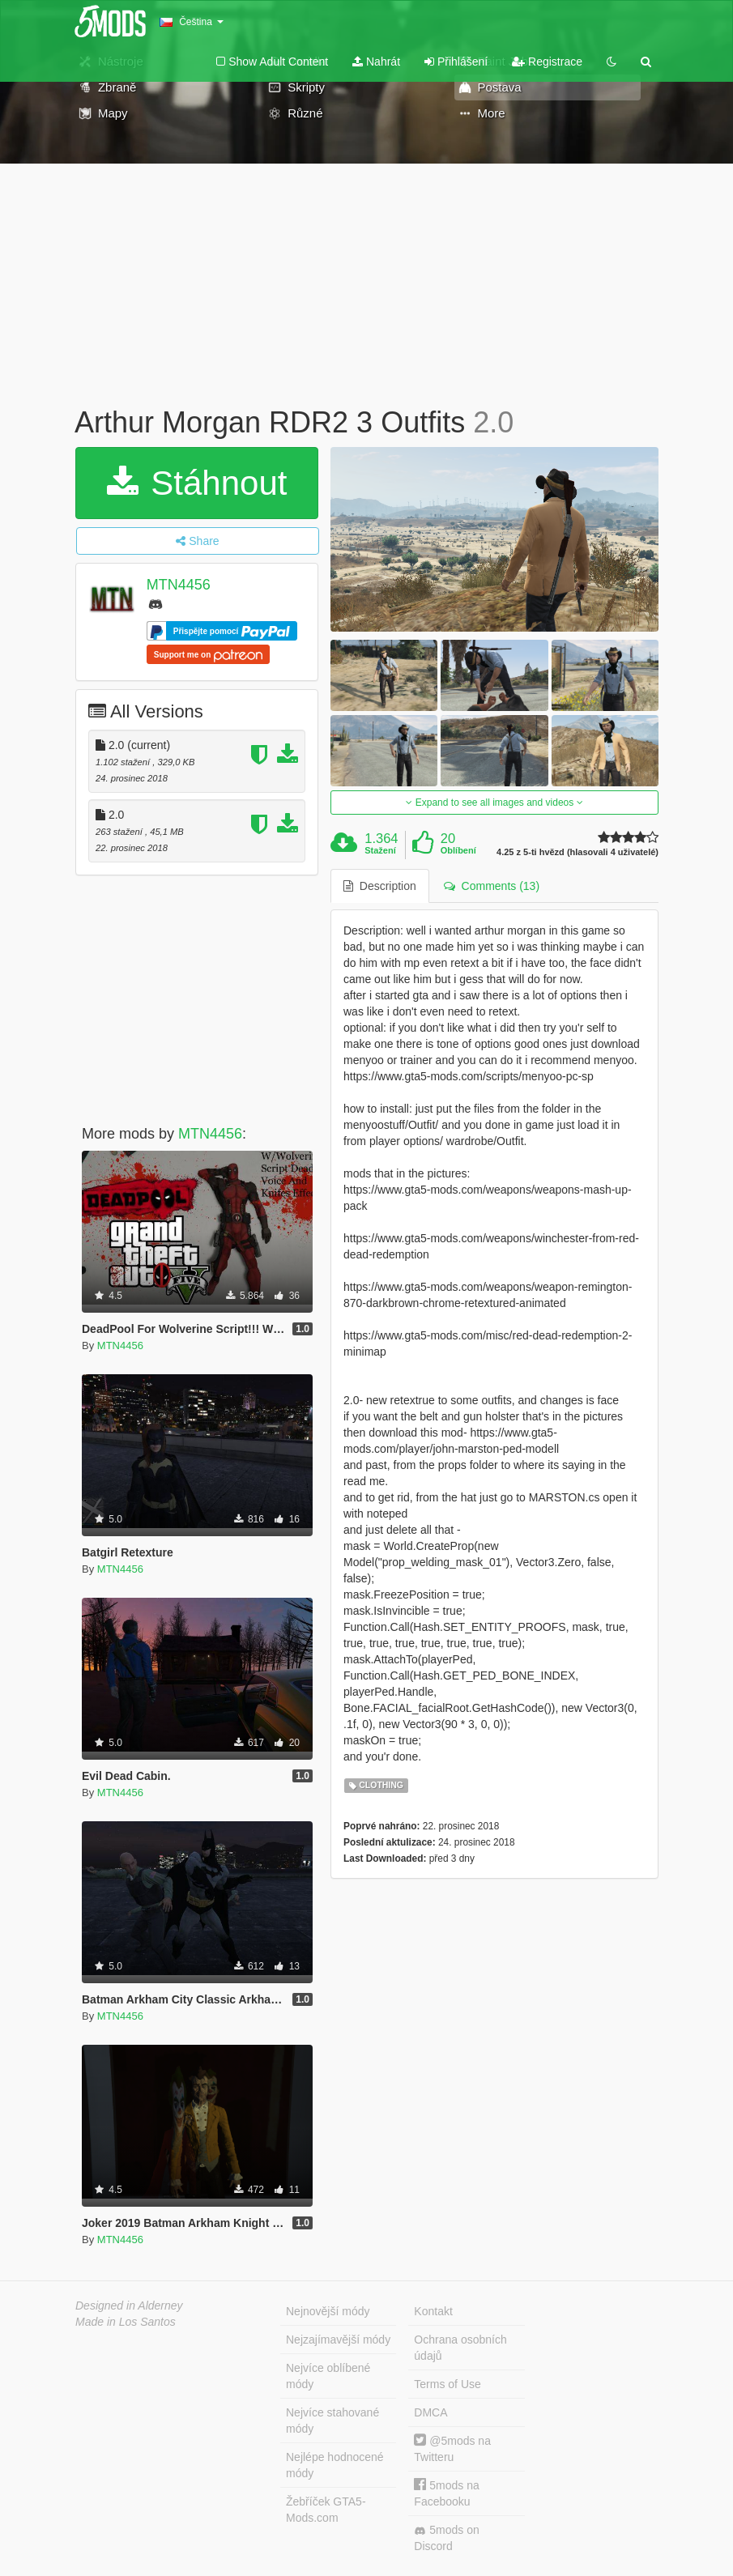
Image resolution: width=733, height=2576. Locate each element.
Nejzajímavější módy (338, 2339)
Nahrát (376, 61)
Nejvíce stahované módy (332, 2420)
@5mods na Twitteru (452, 2448)
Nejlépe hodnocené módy (335, 2465)
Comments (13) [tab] (491, 885)
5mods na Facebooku (446, 2493)
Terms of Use (447, 2384)
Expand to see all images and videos (494, 802)
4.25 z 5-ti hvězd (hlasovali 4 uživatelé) (577, 852)
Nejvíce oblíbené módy (328, 2376)
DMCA (430, 2412)
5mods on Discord (446, 2538)
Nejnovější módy (328, 2311)
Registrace (547, 61)
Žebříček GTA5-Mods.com (326, 2509)
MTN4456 (179, 585)
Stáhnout (197, 483)
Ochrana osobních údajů (460, 2347)
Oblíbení (458, 850)
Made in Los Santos (125, 2321)
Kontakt (433, 2311)
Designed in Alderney (129, 2305)
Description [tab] (379, 885)
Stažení (380, 850)
